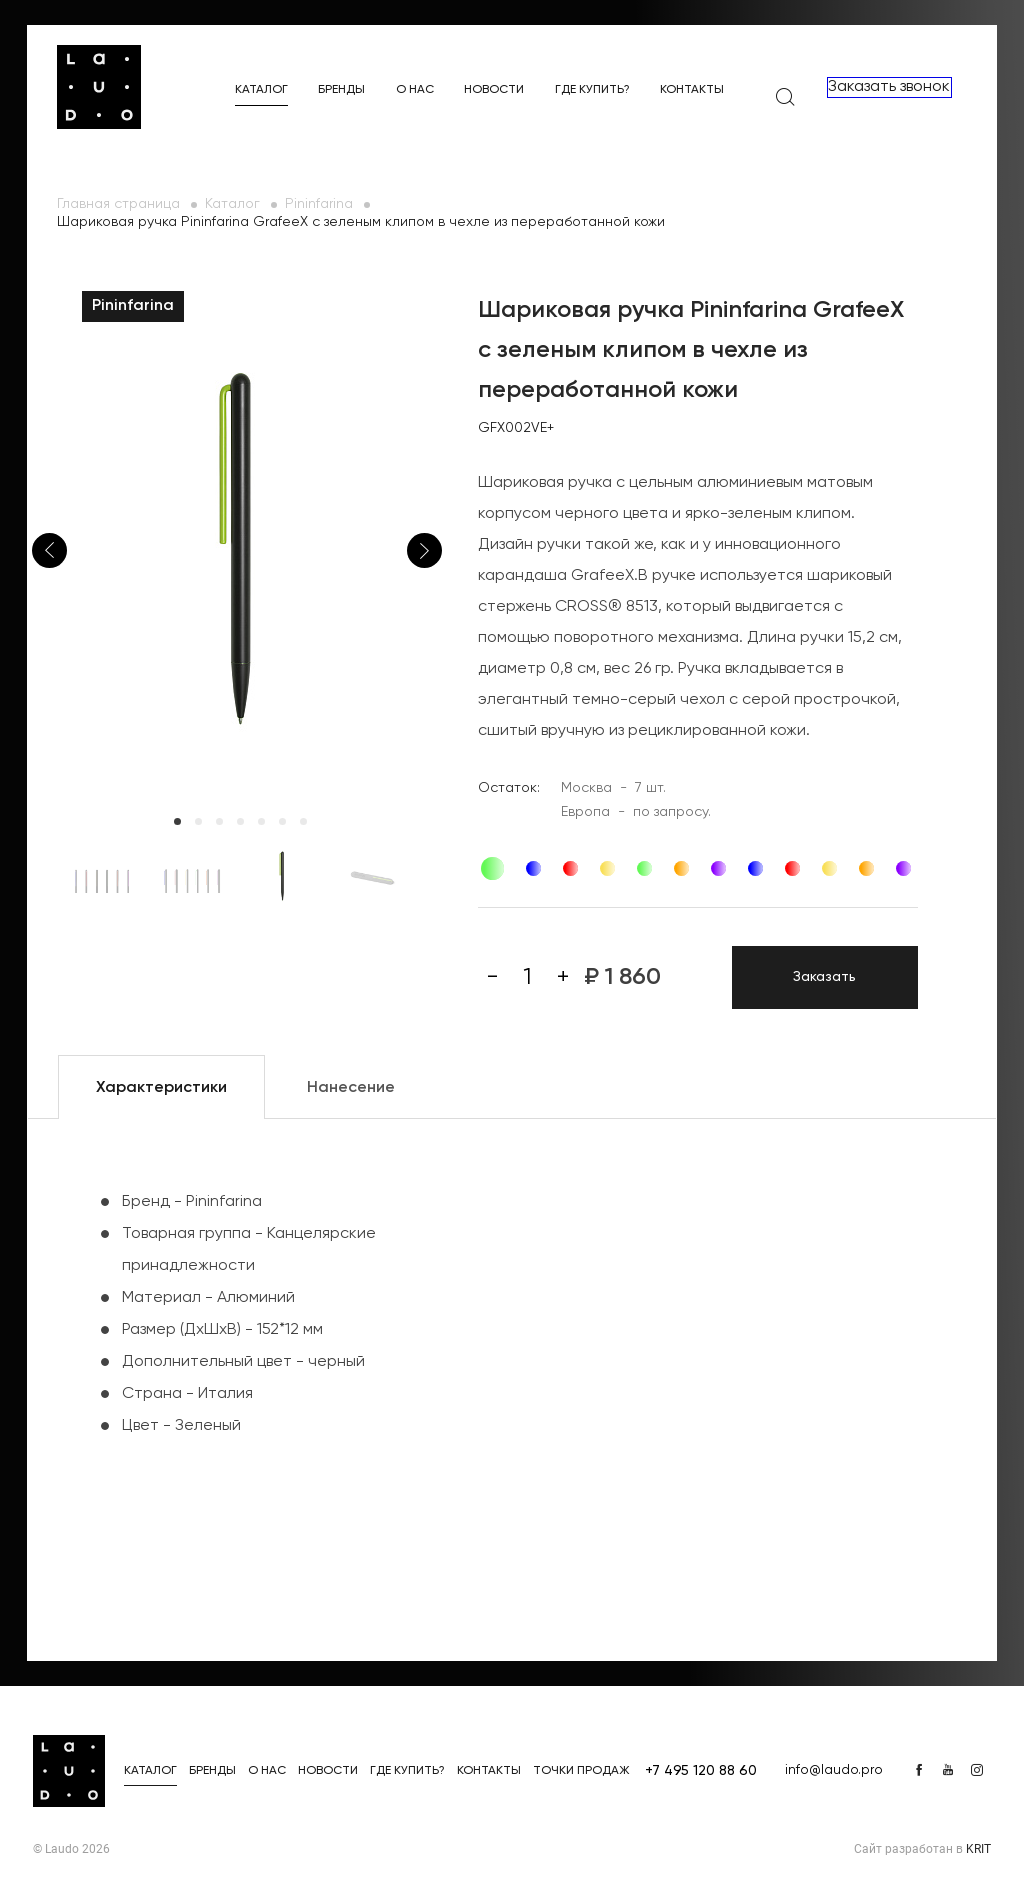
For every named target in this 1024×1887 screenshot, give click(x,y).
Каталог (261, 90)
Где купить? (592, 90)
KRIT (978, 1849)
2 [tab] (198, 821)
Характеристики (161, 1088)
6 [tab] (282, 821)
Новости (494, 90)
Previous (49, 550)
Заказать (824, 977)
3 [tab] (219, 821)
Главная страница (118, 204)
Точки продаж (581, 1771)
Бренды (341, 90)
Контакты (692, 90)
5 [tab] (261, 821)
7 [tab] (303, 821)
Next (424, 550)
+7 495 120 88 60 (701, 1771)
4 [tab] (240, 821)
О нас (415, 90)
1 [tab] (177, 821)
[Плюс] (563, 977)
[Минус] (493, 977)
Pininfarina (319, 204)
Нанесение (351, 1088)
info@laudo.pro (834, 1770)
